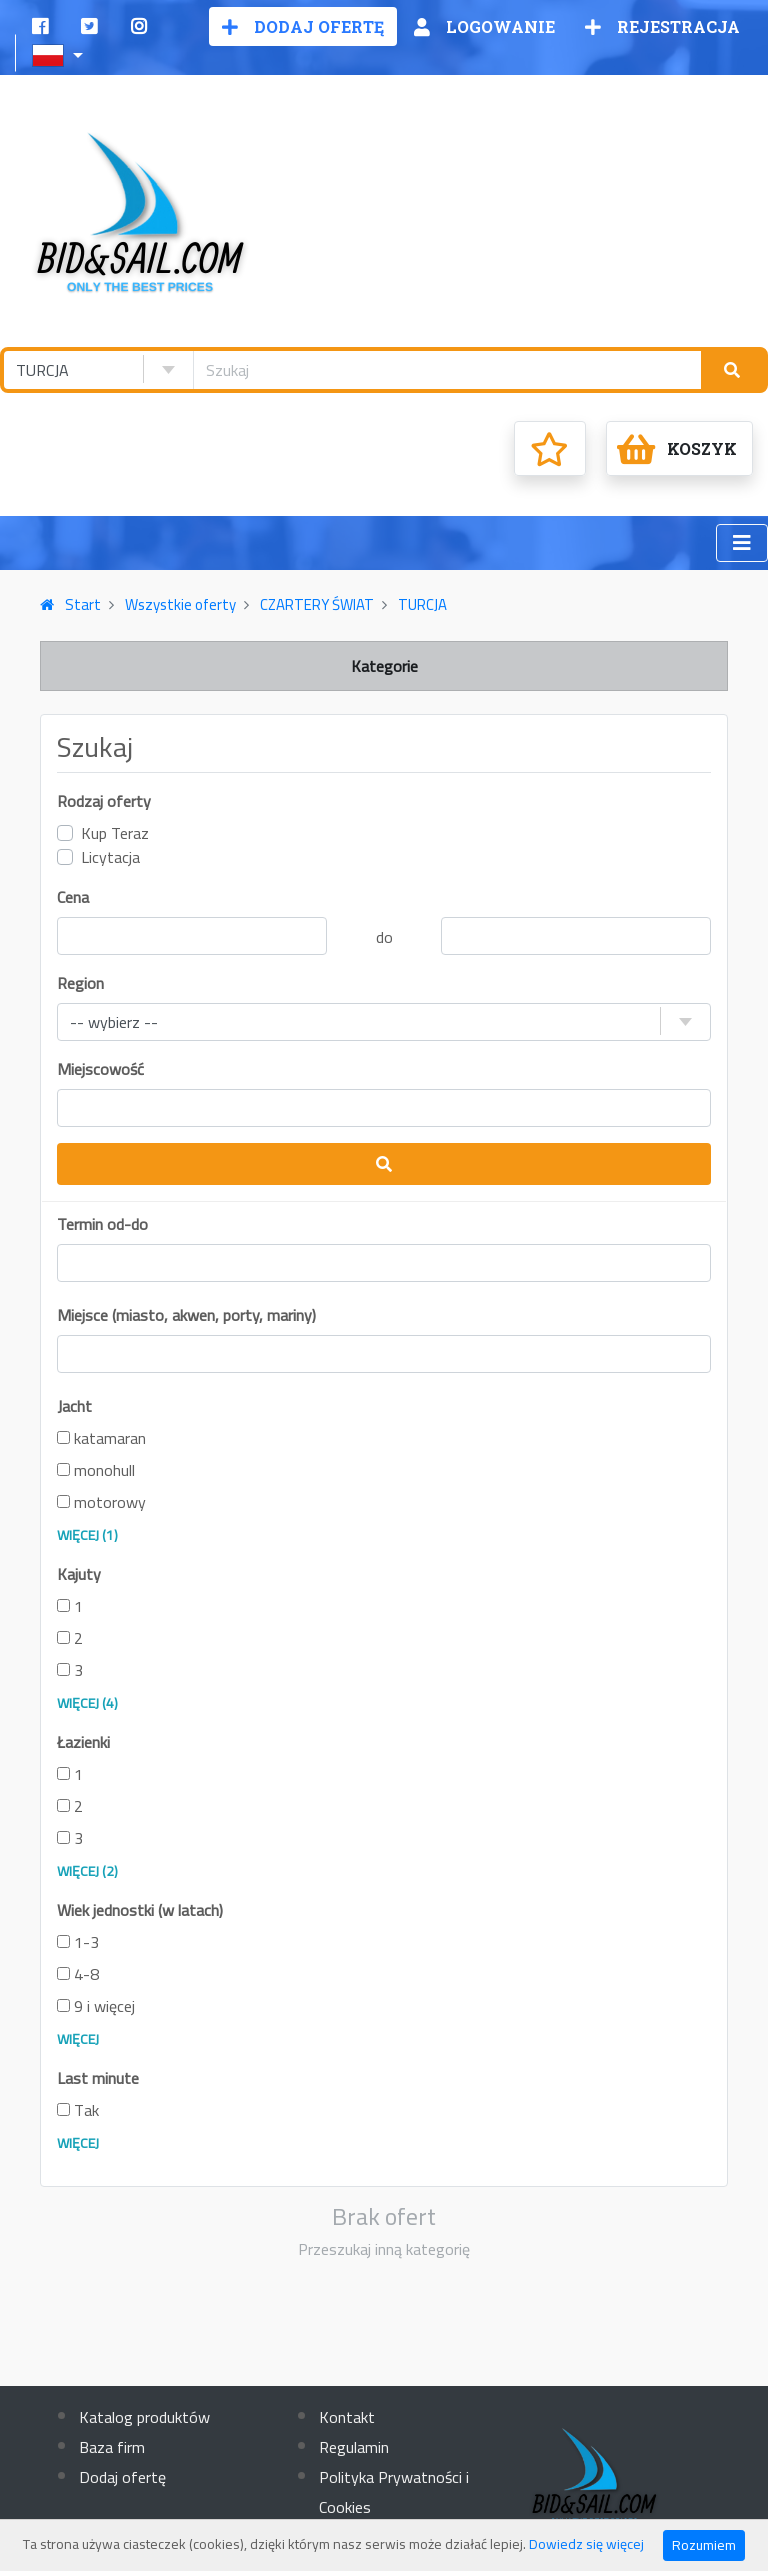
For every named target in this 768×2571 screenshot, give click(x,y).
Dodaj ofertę (303, 26)
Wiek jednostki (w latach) (140, 1910)
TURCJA (422, 604)
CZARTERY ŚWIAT (317, 604)
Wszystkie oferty (180, 604)
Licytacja (110, 857)
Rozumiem (704, 2545)
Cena (73, 897)
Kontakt (347, 2417)
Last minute (98, 2078)
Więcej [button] (78, 2039)
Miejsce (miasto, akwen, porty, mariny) (186, 1315)
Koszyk (677, 449)
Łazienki (83, 1742)
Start (70, 604)
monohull (96, 1470)
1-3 (78, 1942)
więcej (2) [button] (87, 1871)
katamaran (101, 1438)
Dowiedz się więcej (586, 2544)
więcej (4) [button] (87, 1703)
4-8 (78, 1974)
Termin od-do (102, 1224)
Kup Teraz (115, 833)
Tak (78, 2110)
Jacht (74, 1406)
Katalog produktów (144, 2417)
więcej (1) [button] (87, 1535)
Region (80, 983)
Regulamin (354, 2447)
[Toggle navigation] (742, 543)
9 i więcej (96, 2006)
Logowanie (484, 26)
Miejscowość (100, 1069)
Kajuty (79, 1574)
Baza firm (112, 2447)
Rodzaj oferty (104, 801)
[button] (59, 53)
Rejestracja (662, 26)
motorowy (101, 1502)
